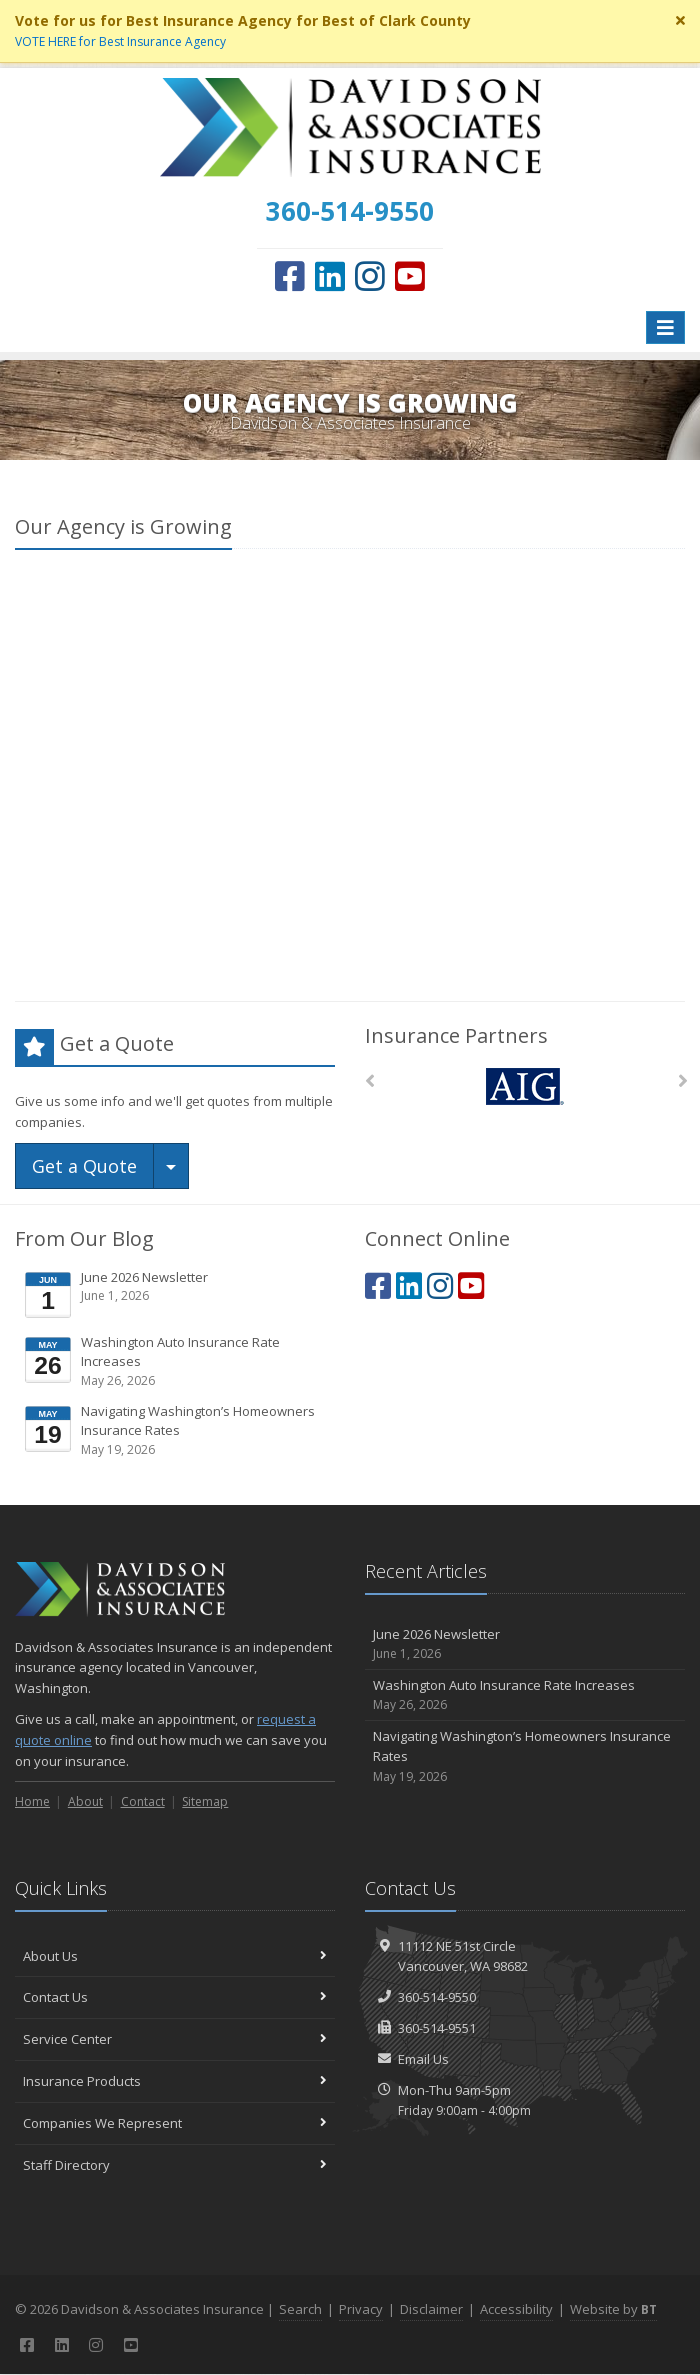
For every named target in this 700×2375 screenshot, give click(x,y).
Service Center (175, 2039)
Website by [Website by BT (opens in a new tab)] (613, 2309)
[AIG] (525, 1086)
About (85, 1801)
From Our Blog (84, 1238)
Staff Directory (175, 2165)
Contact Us (175, 1997)
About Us (175, 1956)
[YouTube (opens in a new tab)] (410, 276)
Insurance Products (175, 2081)
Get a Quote (84, 1166)
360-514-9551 (437, 2028)
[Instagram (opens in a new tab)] (370, 276)
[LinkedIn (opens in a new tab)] (330, 276)
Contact (143, 1801)
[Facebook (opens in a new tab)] (290, 276)
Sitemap (205, 1801)
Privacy (361, 2309)
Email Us (423, 2059)
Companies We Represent (175, 2123)
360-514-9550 (437, 1997)
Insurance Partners (456, 1035)
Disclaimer (431, 2309)
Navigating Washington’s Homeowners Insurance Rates (176, 1430)
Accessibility (516, 2309)
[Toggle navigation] (665, 327)
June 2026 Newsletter (176, 1294)
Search (300, 2309)
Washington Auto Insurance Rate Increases (176, 1361)
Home (32, 1801)
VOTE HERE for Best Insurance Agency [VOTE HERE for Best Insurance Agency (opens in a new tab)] (120, 41)
